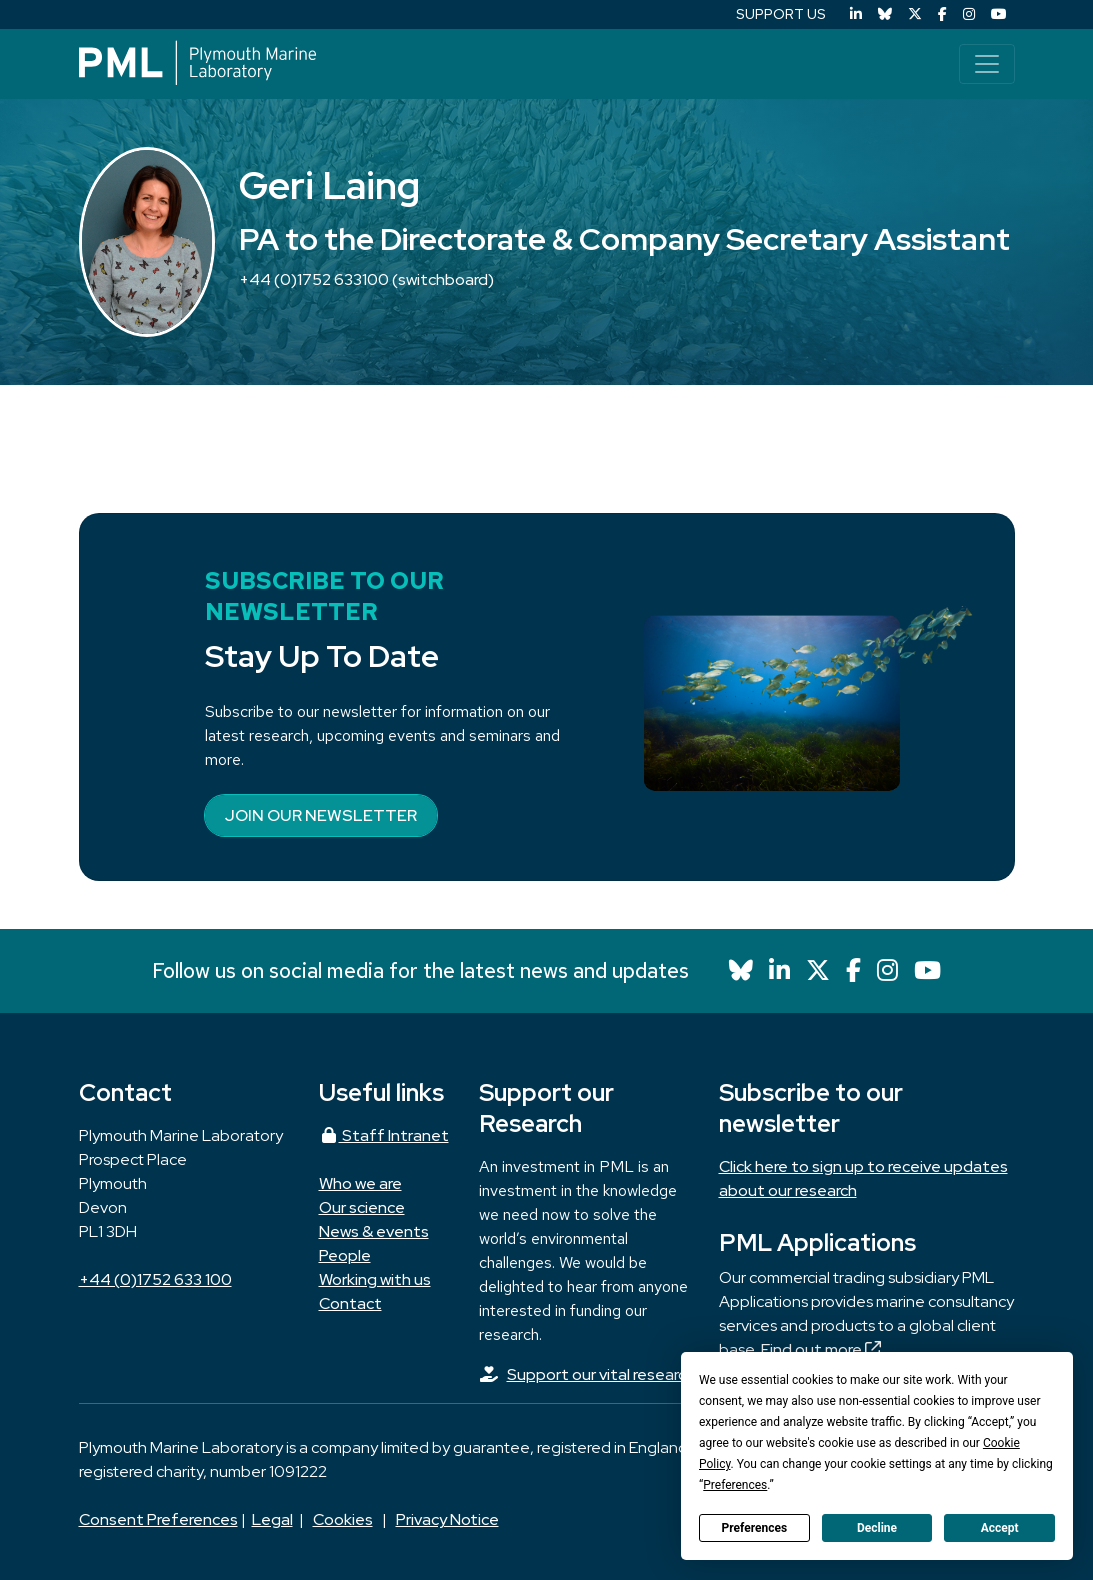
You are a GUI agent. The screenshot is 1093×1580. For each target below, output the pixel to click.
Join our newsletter (321, 815)
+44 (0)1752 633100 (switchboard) (366, 279)
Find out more (821, 1349)
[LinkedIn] (856, 14)
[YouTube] (999, 14)
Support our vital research (601, 1374)
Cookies (343, 1519)
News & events (374, 1231)
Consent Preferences (158, 1519)
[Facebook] (942, 14)
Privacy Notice (447, 1519)
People (345, 1255)
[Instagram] (969, 14)
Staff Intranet (384, 1135)
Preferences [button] (735, 1485)
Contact (350, 1303)
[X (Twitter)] (915, 14)
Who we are (360, 1183)
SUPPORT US (781, 14)
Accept (1000, 1528)
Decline (877, 1528)
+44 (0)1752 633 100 (155, 1279)
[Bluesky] (885, 14)
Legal (272, 1519)
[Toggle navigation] (987, 64)
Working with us (375, 1279)
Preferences (755, 1528)
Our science (362, 1207)
